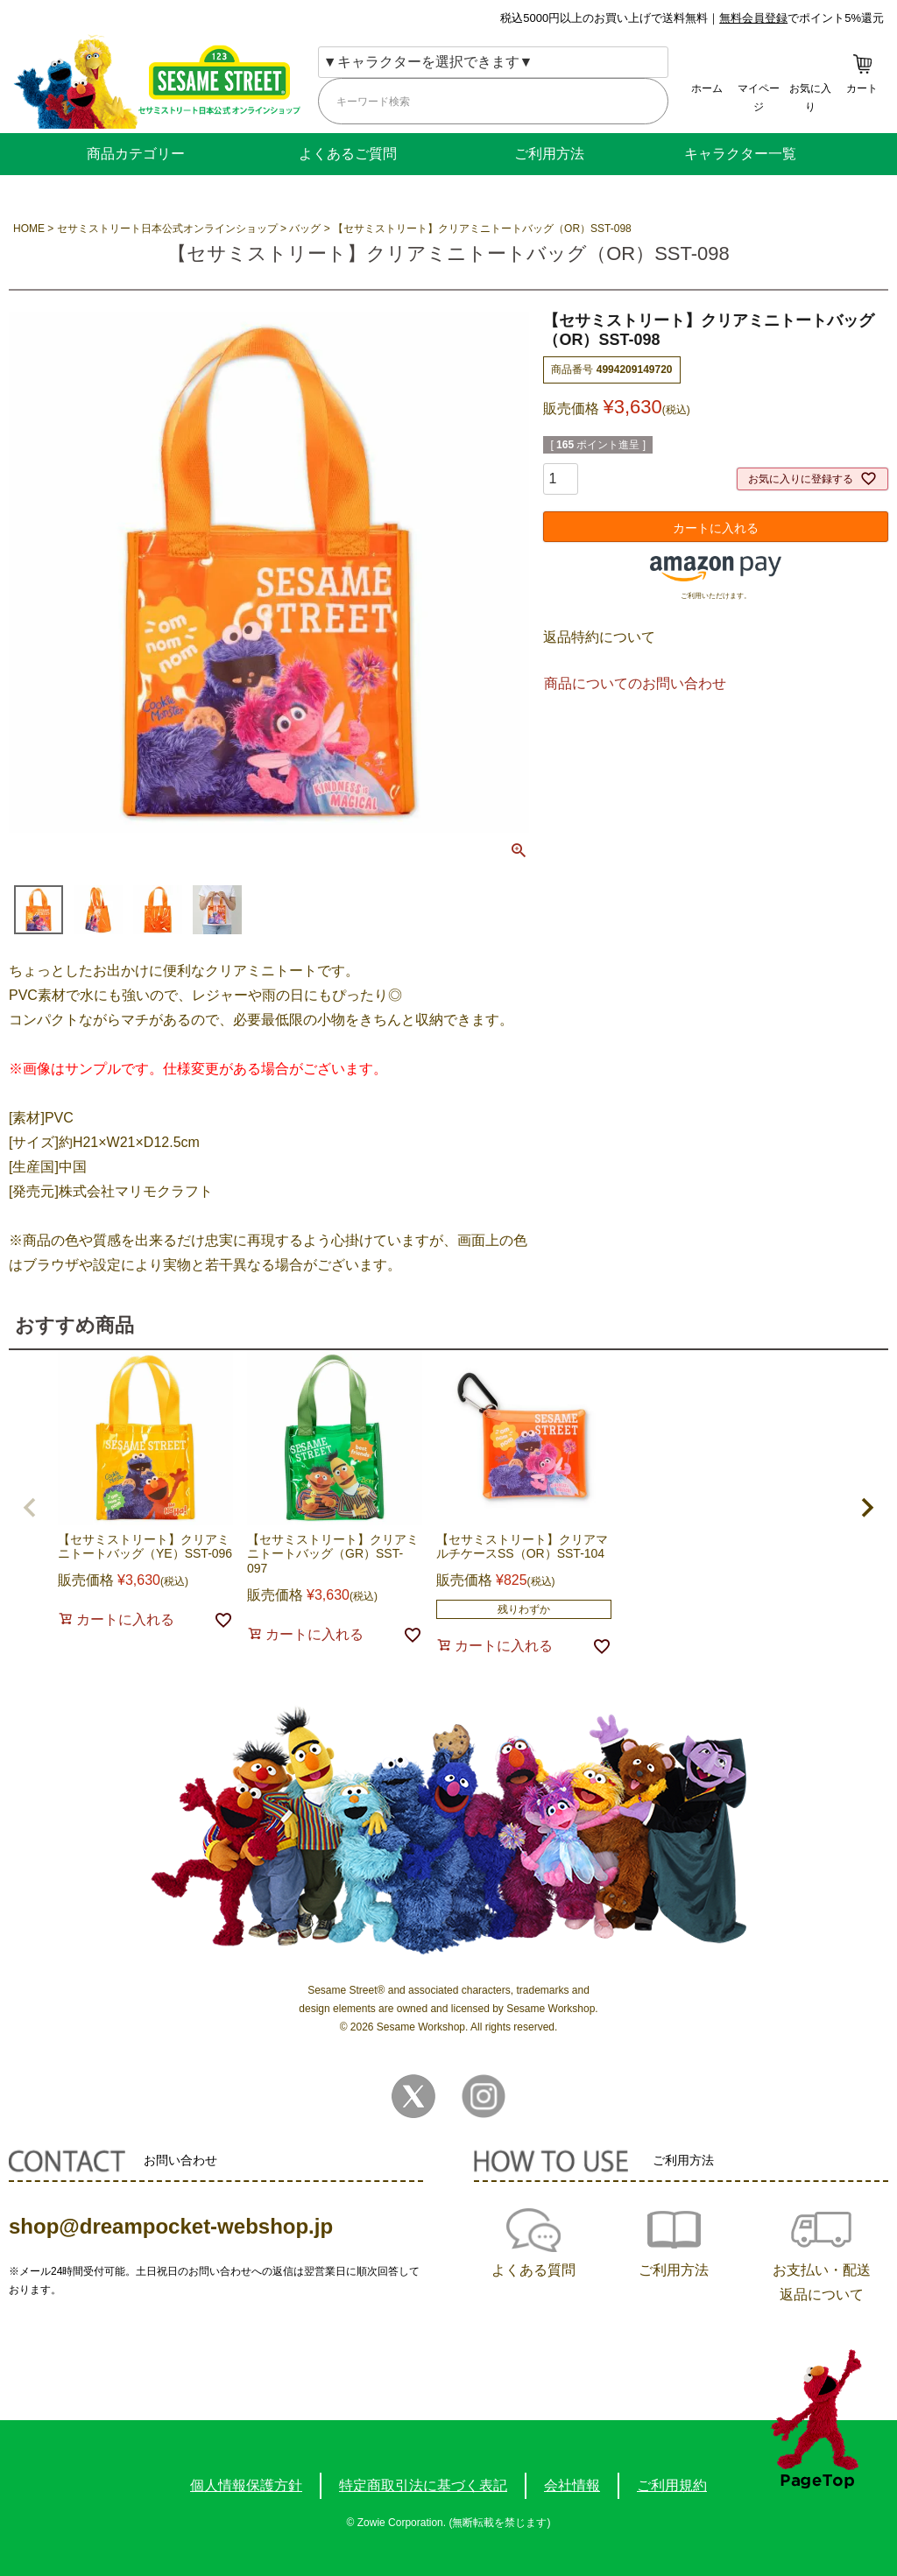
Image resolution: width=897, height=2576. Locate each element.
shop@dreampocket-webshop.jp (171, 2226)
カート (862, 88)
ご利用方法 (549, 153)
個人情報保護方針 (246, 2485)
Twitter (413, 2096)
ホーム (707, 88)
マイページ (759, 97)
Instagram (483, 2096)
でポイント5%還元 (801, 18)
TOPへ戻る (816, 2418)
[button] (30, 1508)
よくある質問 (533, 2270)
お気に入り (810, 97)
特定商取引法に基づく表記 (423, 2485)
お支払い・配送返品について (822, 2282)
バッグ (305, 228)
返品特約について (599, 637)
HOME (29, 228)
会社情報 (572, 2485)
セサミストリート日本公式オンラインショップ (167, 228)
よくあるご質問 (348, 153)
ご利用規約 (672, 2485)
